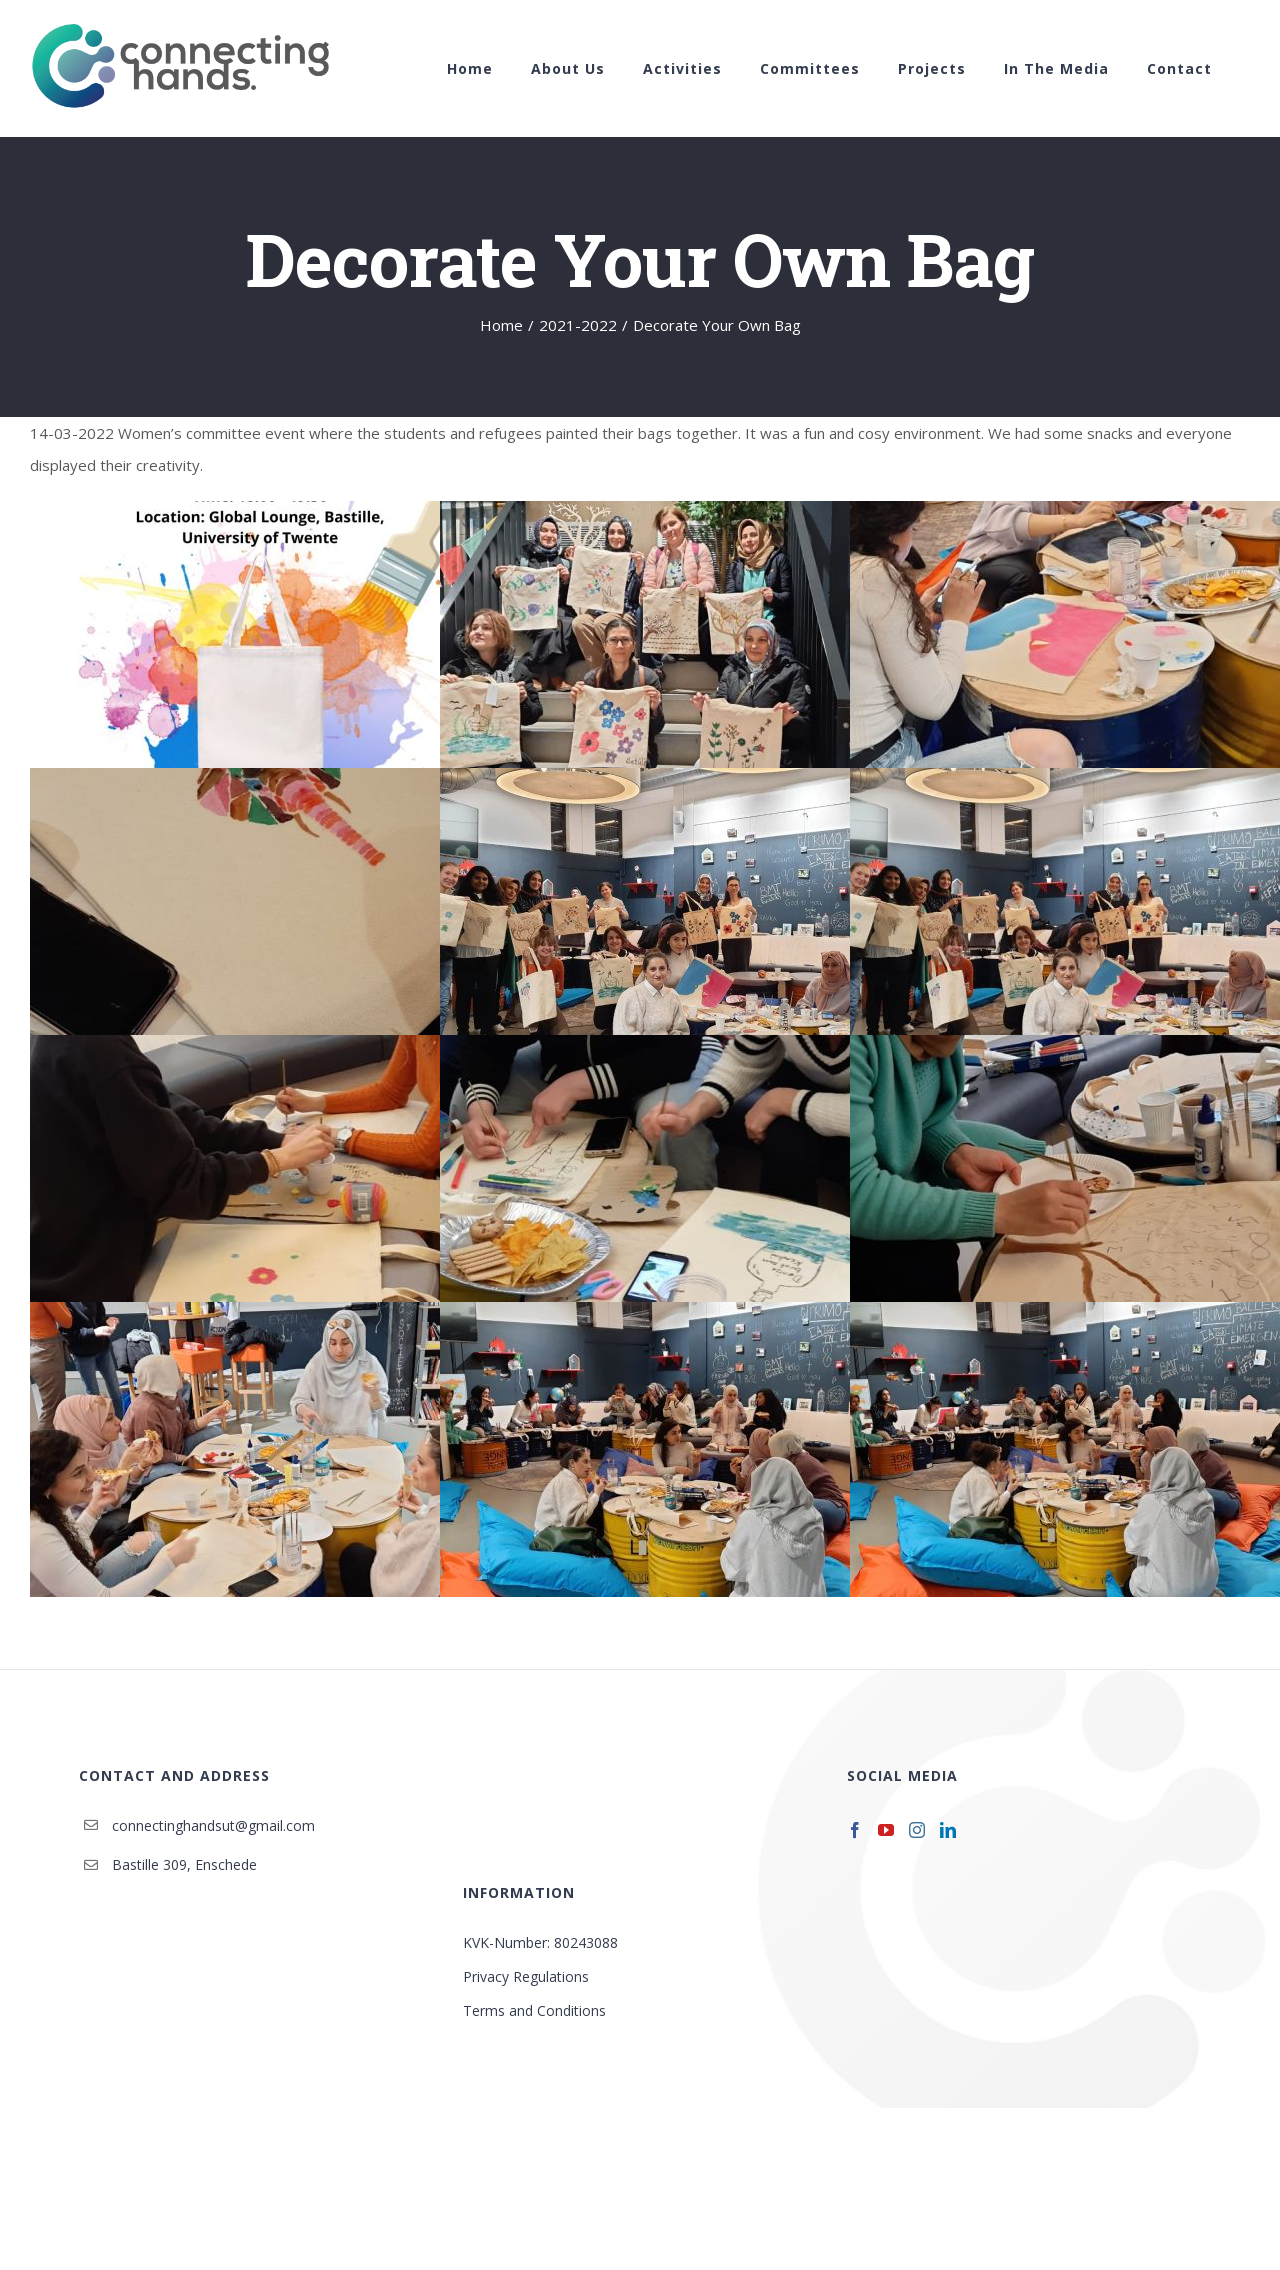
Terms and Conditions (534, 2010)
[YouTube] (886, 1830)
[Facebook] (855, 1830)
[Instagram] (917, 1830)
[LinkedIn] (948, 1830)
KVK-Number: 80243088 (540, 1942)
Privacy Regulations (526, 1976)
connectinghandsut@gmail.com (213, 1825)
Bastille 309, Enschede (184, 1864)
